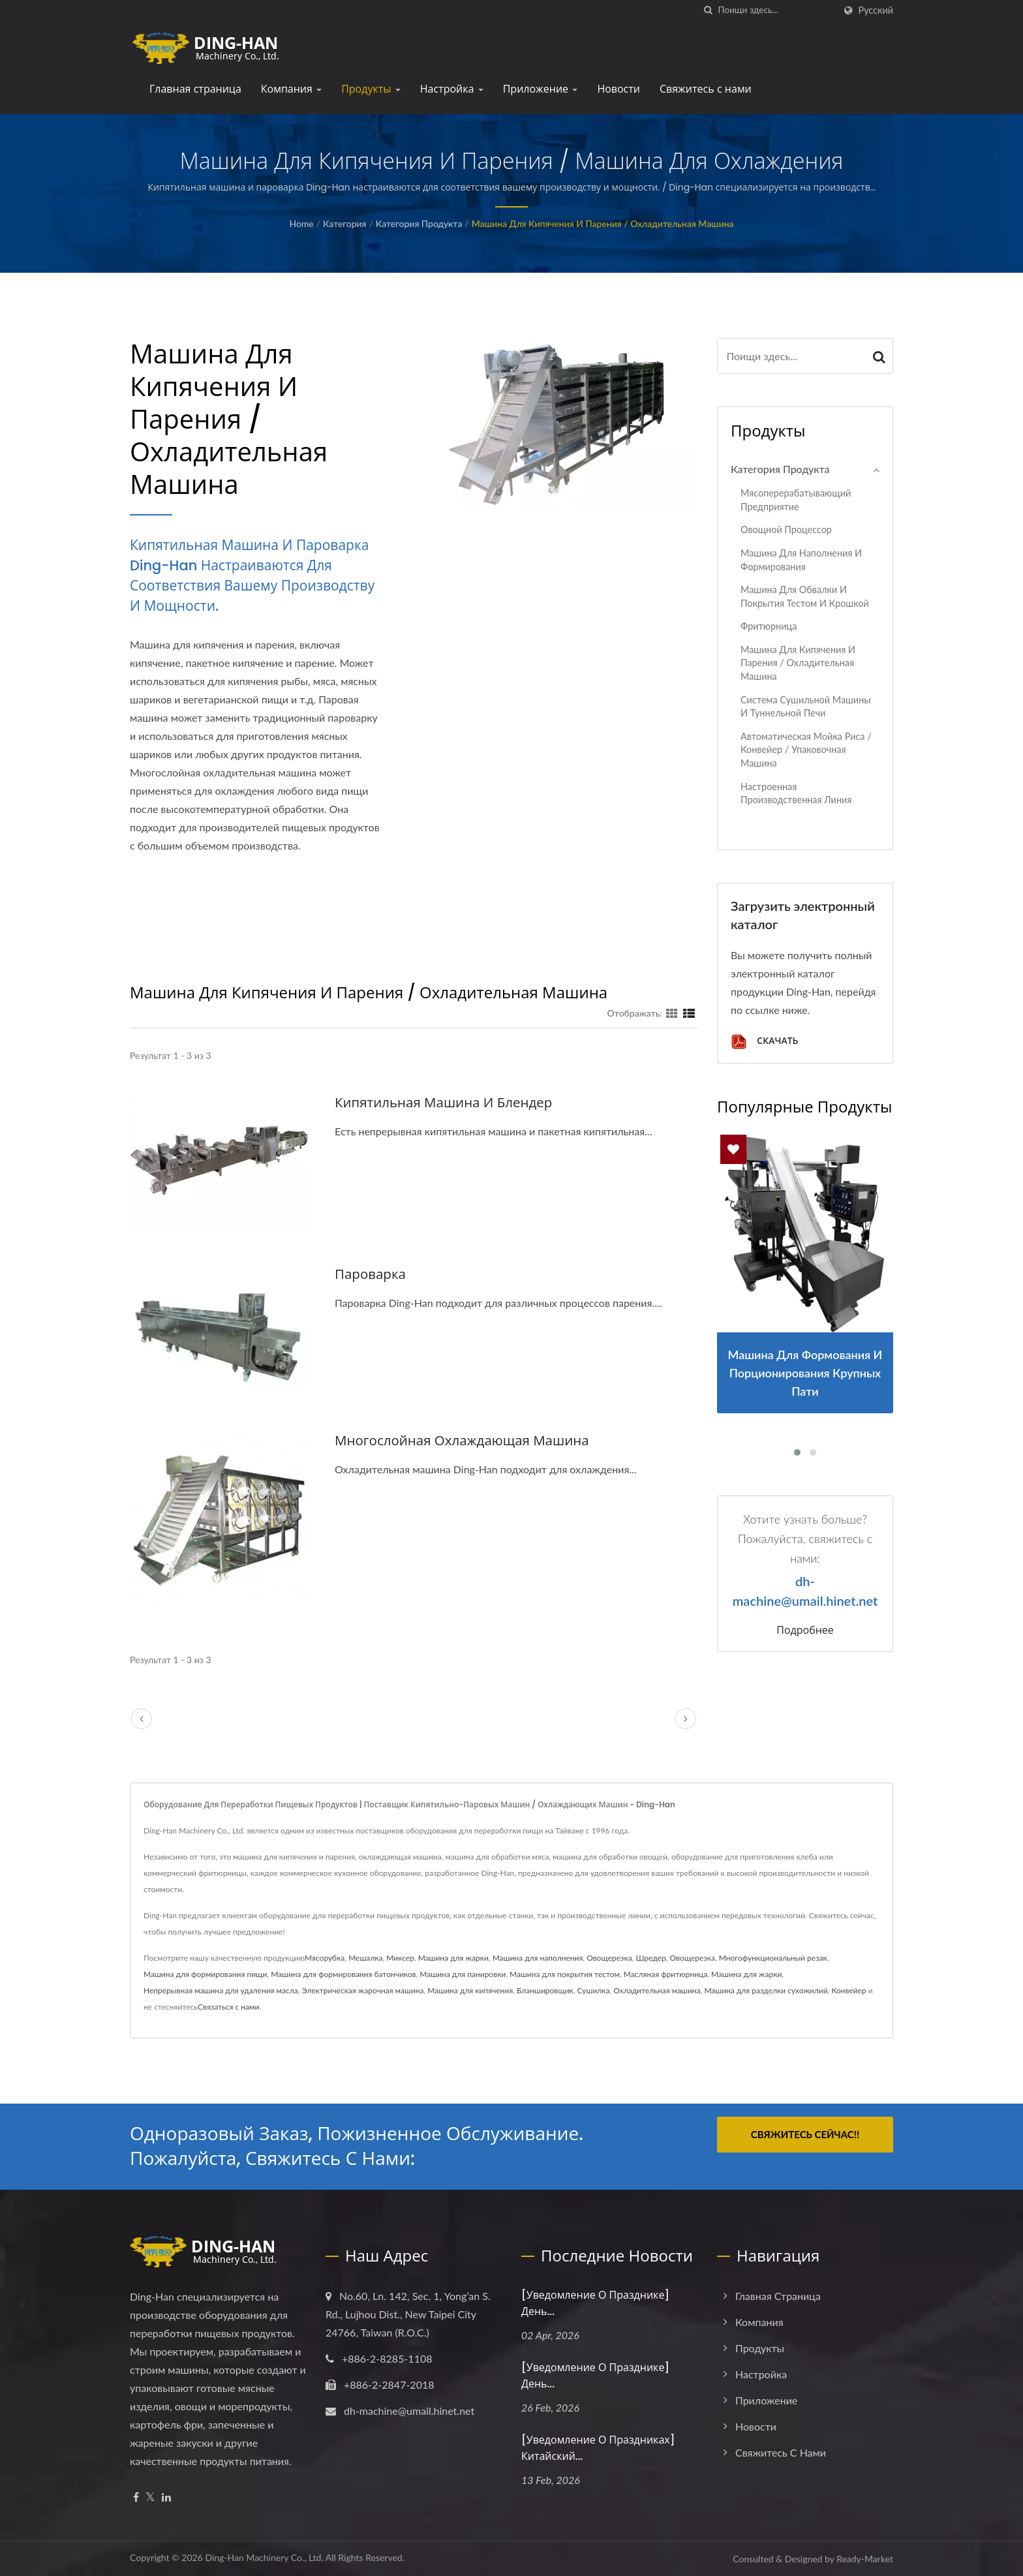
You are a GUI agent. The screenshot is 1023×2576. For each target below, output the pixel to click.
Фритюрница (769, 626)
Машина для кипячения (470, 1990)
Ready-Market (864, 2558)
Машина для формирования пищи (205, 1974)
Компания (291, 89)
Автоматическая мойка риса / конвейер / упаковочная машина (806, 750)
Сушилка (593, 1990)
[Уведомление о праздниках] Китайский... (598, 2448)
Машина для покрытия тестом (565, 1974)
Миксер (400, 1958)
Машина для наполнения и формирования (801, 559)
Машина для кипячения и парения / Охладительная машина (603, 223)
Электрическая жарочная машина (363, 1990)
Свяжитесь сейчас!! (805, 2134)
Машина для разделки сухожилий (765, 1990)
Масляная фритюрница (665, 1974)
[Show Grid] (672, 1012)
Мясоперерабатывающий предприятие (796, 499)
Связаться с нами (228, 2007)
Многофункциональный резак (773, 1958)
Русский (876, 10)
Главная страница (195, 89)
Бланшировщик (545, 1990)
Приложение (540, 89)
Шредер (650, 1958)
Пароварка (371, 1274)
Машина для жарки (453, 1958)
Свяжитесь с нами (706, 89)
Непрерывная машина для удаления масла (221, 1990)
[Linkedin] (166, 2497)
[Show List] (688, 1012)
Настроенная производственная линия (796, 793)
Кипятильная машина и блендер (446, 1102)
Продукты (371, 89)
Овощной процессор (786, 529)
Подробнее (805, 1630)
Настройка (451, 89)
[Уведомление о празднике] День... (595, 2303)
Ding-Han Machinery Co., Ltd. (264, 2557)
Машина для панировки (463, 1974)
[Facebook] (136, 2497)
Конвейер (848, 1990)
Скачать (764, 1042)
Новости (618, 89)
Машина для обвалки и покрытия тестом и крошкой (805, 596)
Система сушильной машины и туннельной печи (806, 706)
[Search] (776, 10)
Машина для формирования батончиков (343, 1974)
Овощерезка (609, 1958)
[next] (685, 1718)
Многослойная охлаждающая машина (465, 1440)
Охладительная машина (656, 1990)
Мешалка (365, 1958)
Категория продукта (419, 223)
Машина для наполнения (538, 1958)
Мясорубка (324, 1958)
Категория (344, 223)
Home (301, 223)
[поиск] (708, 10)
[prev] (141, 1718)
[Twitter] (150, 2497)
